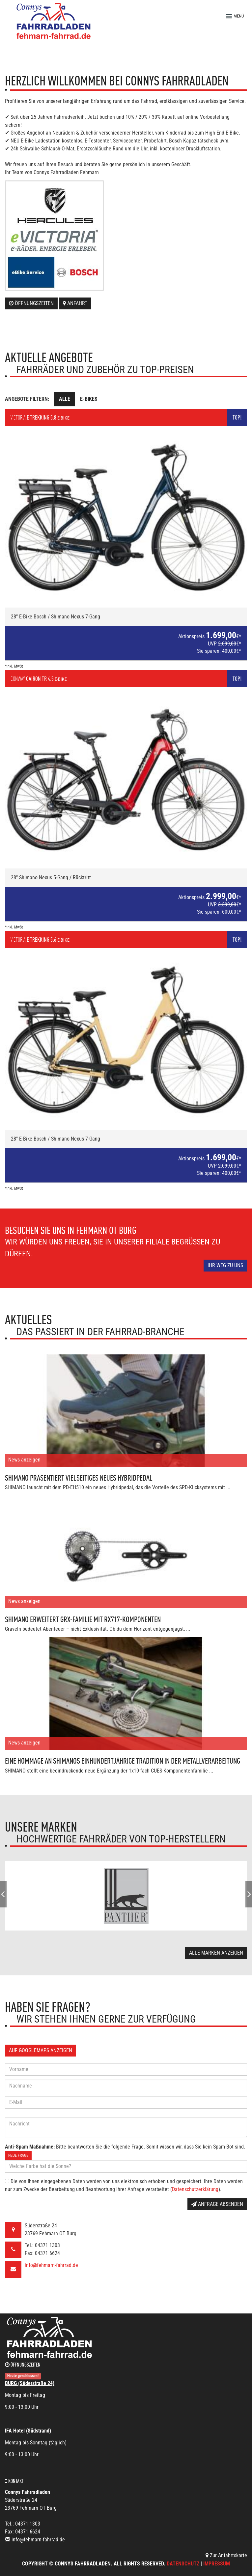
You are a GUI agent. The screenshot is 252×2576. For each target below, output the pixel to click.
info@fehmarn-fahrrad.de (51, 2265)
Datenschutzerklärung (195, 2189)
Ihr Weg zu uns (225, 1265)
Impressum (216, 2563)
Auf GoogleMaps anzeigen (40, 2050)
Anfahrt (75, 303)
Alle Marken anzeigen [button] (216, 1953)
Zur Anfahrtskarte (226, 2555)
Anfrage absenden (217, 2204)
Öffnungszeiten (31, 303)
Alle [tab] (64, 399)
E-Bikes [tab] (89, 399)
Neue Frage (18, 2155)
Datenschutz (183, 2563)
